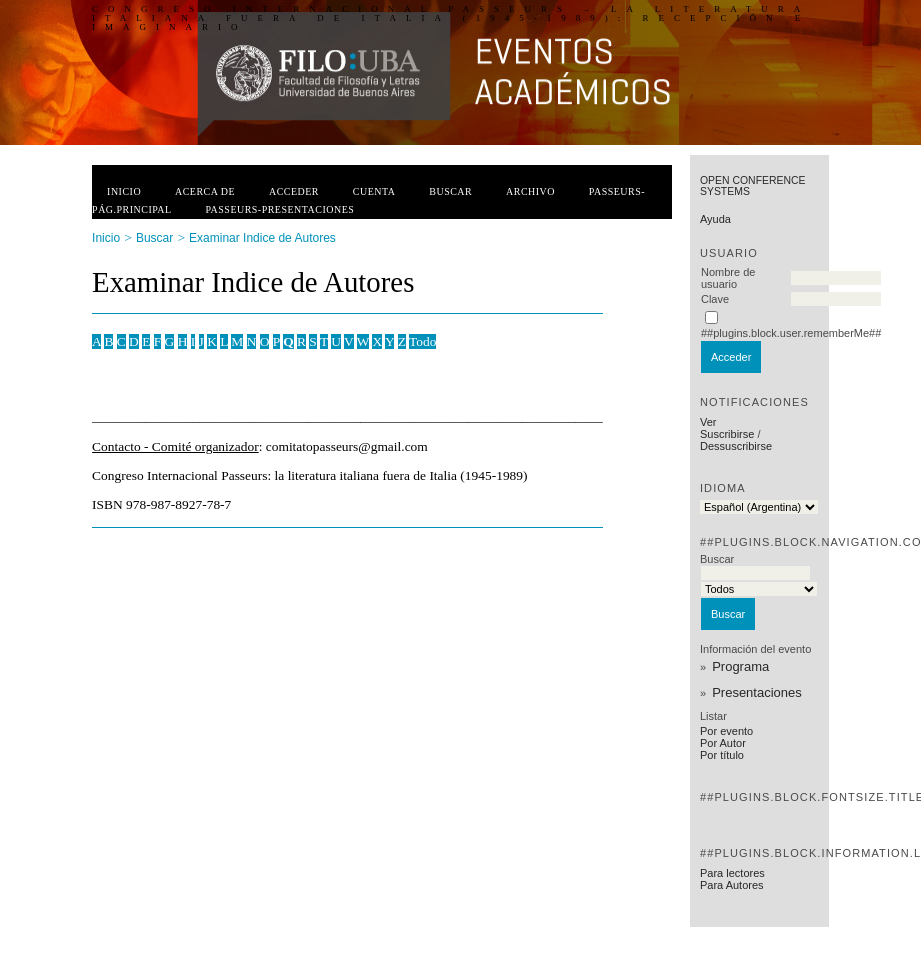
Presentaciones (757, 692)
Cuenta (374, 191)
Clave (715, 299)
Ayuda (715, 219)
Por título (722, 755)
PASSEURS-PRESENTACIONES (279, 209)
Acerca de (205, 191)
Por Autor (723, 743)
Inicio (124, 191)
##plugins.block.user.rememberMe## (791, 333)
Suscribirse (727, 434)
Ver (708, 422)
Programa (740, 666)
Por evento (726, 731)
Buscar (450, 191)
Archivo (530, 191)
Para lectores (732, 873)
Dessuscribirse (736, 446)
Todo (422, 341)
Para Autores (732, 885)
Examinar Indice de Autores (262, 238)
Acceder (294, 191)
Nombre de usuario (728, 278)
